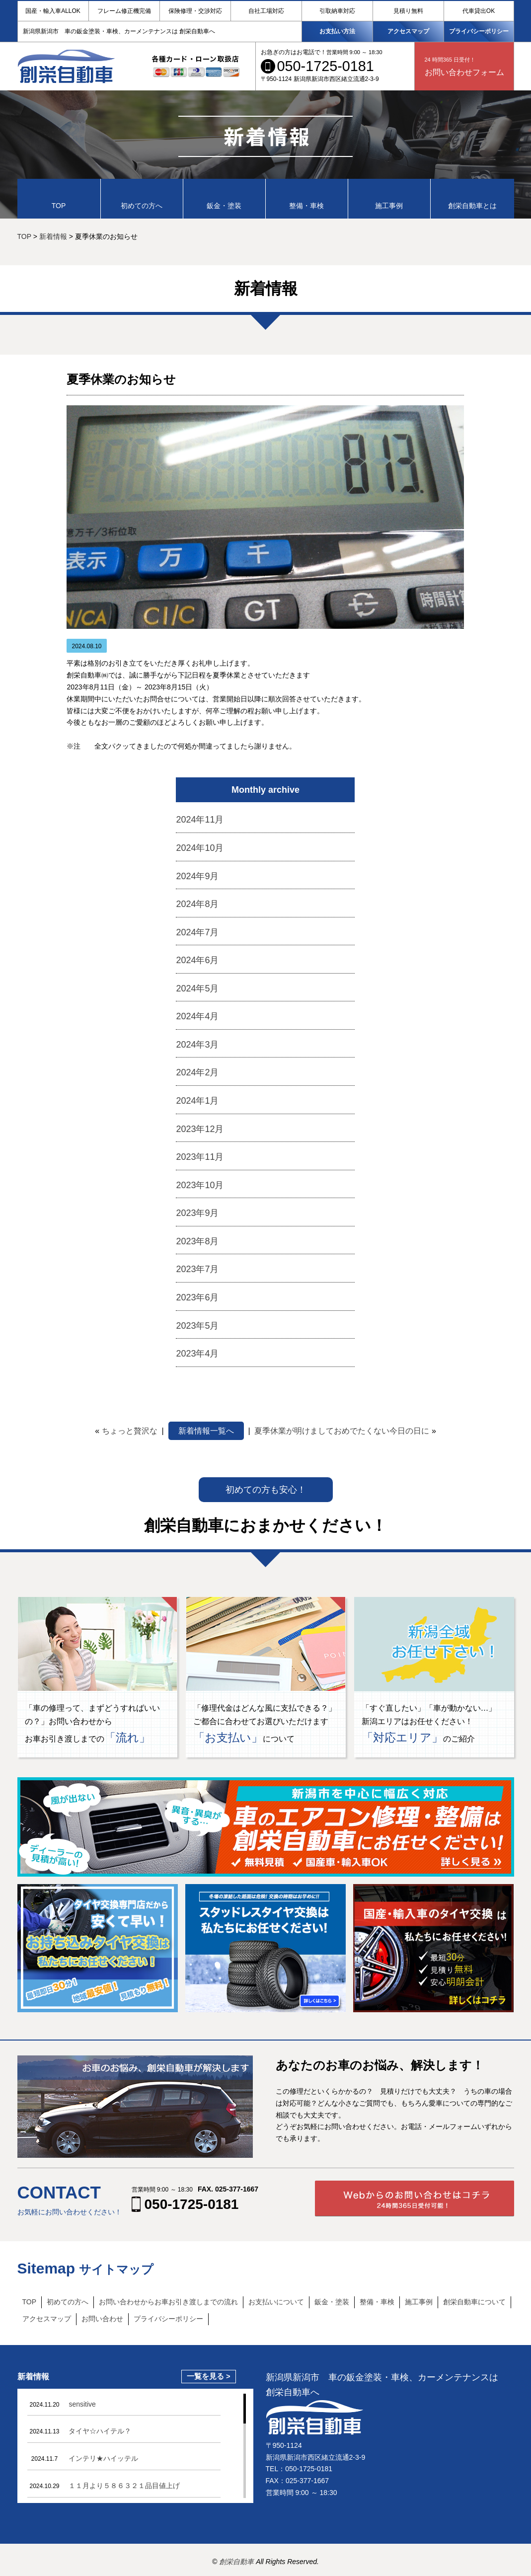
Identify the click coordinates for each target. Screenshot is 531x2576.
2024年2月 (197, 1072)
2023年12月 (200, 1129)
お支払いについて (276, 2302)
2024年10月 (200, 848)
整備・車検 (377, 2302)
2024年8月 (197, 904)
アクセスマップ (408, 31)
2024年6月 (197, 960)
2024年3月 (197, 1045)
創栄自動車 (237, 2562)
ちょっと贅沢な (129, 1431)
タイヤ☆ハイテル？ (100, 2431)
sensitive (82, 2404)
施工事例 (419, 2302)
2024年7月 (197, 932)
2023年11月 (200, 1157)
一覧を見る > (208, 2376)
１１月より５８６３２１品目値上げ (124, 2486)
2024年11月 (200, 820)
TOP (29, 2302)
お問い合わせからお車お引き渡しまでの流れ (168, 2302)
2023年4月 (197, 1354)
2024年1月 (197, 1101)
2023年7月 (197, 1269)
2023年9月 (197, 1213)
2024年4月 (197, 1016)
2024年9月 (197, 876)
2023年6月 (197, 1297)
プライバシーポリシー (479, 31)
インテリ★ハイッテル (103, 2458)
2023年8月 (197, 1241)
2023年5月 (197, 1326)
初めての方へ (67, 2302)
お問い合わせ (102, 2319)
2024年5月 (197, 988)
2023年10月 (200, 1185)
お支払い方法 (337, 31)
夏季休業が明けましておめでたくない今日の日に (341, 1431)
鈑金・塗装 (331, 2302)
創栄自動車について (474, 2302)
